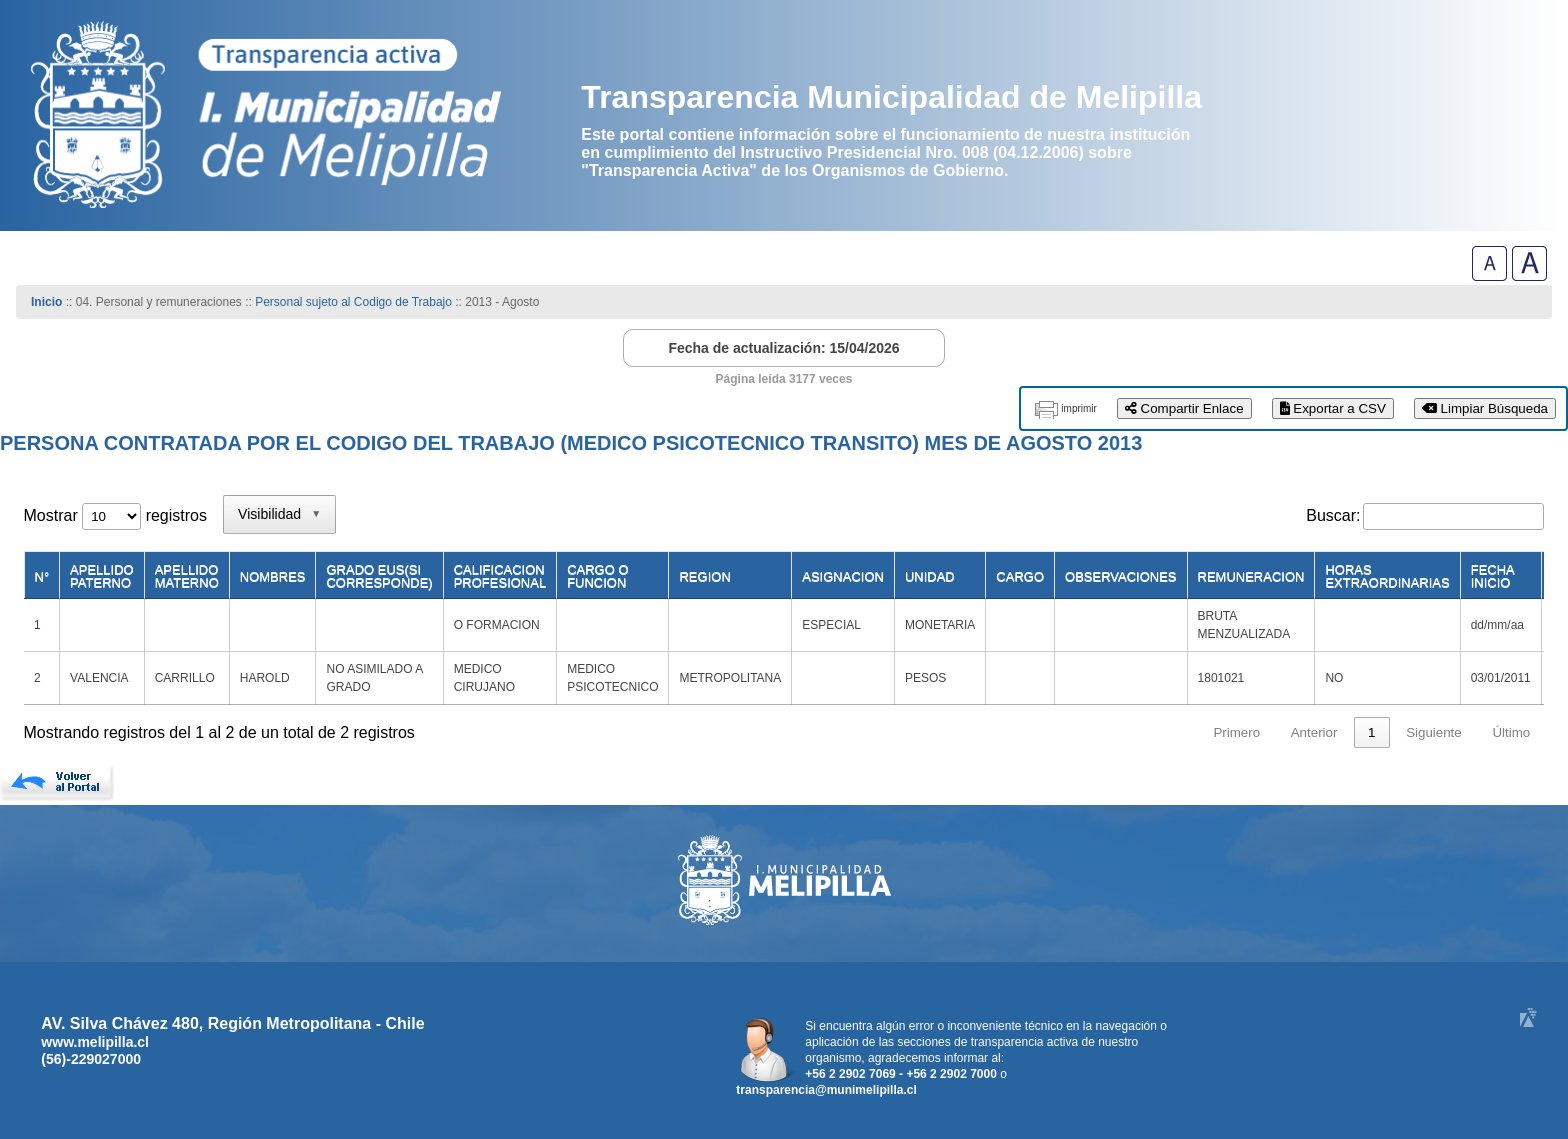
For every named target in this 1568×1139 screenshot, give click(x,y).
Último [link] (1511, 732)
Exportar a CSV (1333, 408)
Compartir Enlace (1184, 408)
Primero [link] (1236, 732)
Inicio (46, 302)
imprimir (1079, 408)
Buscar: (1333, 515)
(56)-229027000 (91, 1059)
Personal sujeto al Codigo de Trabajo (353, 302)
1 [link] (1371, 732)
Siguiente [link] (1434, 732)
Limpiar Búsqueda (1485, 408)
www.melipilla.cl (95, 1042)
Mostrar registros (115, 515)
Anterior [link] (1314, 732)
